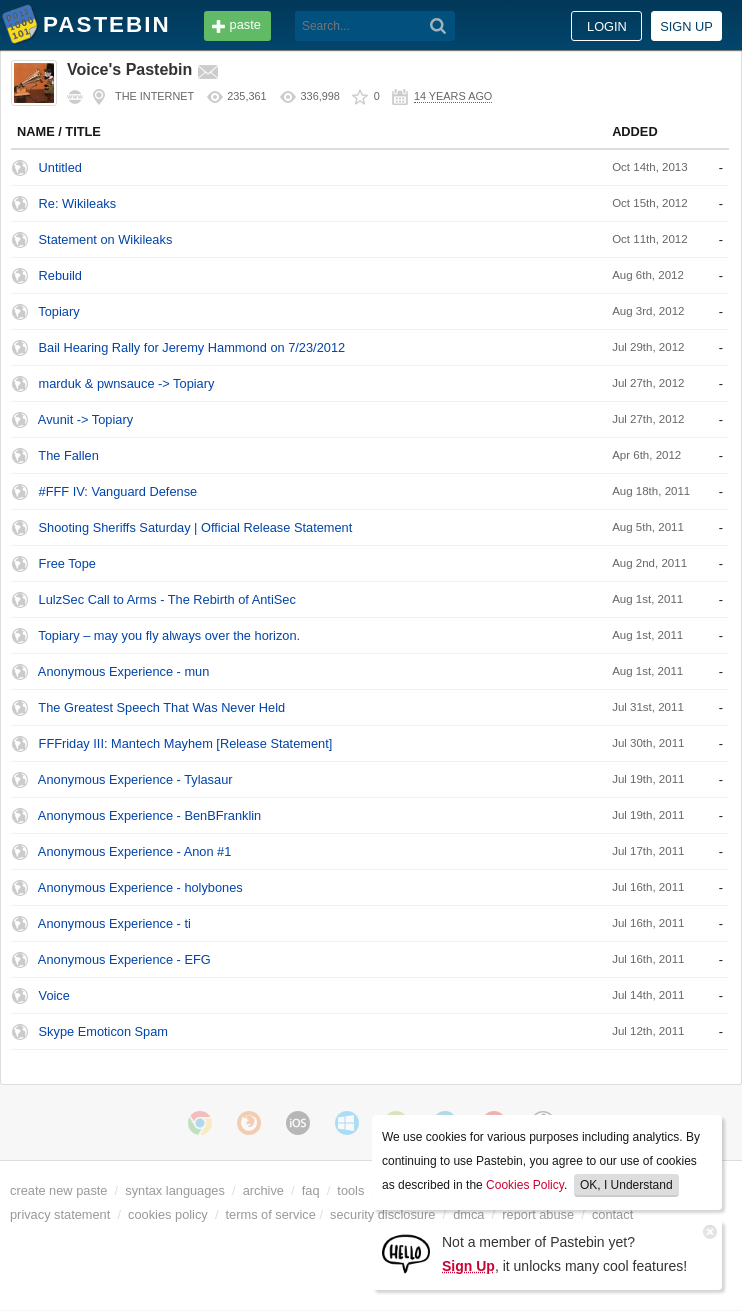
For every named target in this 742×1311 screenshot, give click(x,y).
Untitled (60, 167)
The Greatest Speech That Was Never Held (161, 707)
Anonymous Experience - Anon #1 (135, 851)
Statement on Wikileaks (106, 239)
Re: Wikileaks (78, 203)
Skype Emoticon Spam (103, 1031)
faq (311, 1190)
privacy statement (60, 1214)
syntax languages (175, 1190)
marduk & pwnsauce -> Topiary (127, 383)
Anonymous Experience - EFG (124, 959)
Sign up (686, 26)
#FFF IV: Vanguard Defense (118, 491)
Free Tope (67, 563)
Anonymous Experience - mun (123, 671)
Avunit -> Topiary (85, 419)
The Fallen (68, 455)
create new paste (58, 1190)
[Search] (438, 26)
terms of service (271, 1214)
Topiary (58, 311)
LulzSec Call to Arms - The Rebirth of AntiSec (167, 599)
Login (607, 26)
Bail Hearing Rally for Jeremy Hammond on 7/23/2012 (192, 347)
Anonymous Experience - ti (114, 923)
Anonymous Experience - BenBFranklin (149, 815)
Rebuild (60, 275)
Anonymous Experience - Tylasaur (135, 779)
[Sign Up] (406, 1252)
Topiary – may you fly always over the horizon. (169, 635)
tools (350, 1190)
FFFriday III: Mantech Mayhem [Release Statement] (186, 743)
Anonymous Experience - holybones (140, 887)
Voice (54, 995)
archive (263, 1190)
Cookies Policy (525, 1185)
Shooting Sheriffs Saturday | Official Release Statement (196, 527)
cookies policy (168, 1214)
